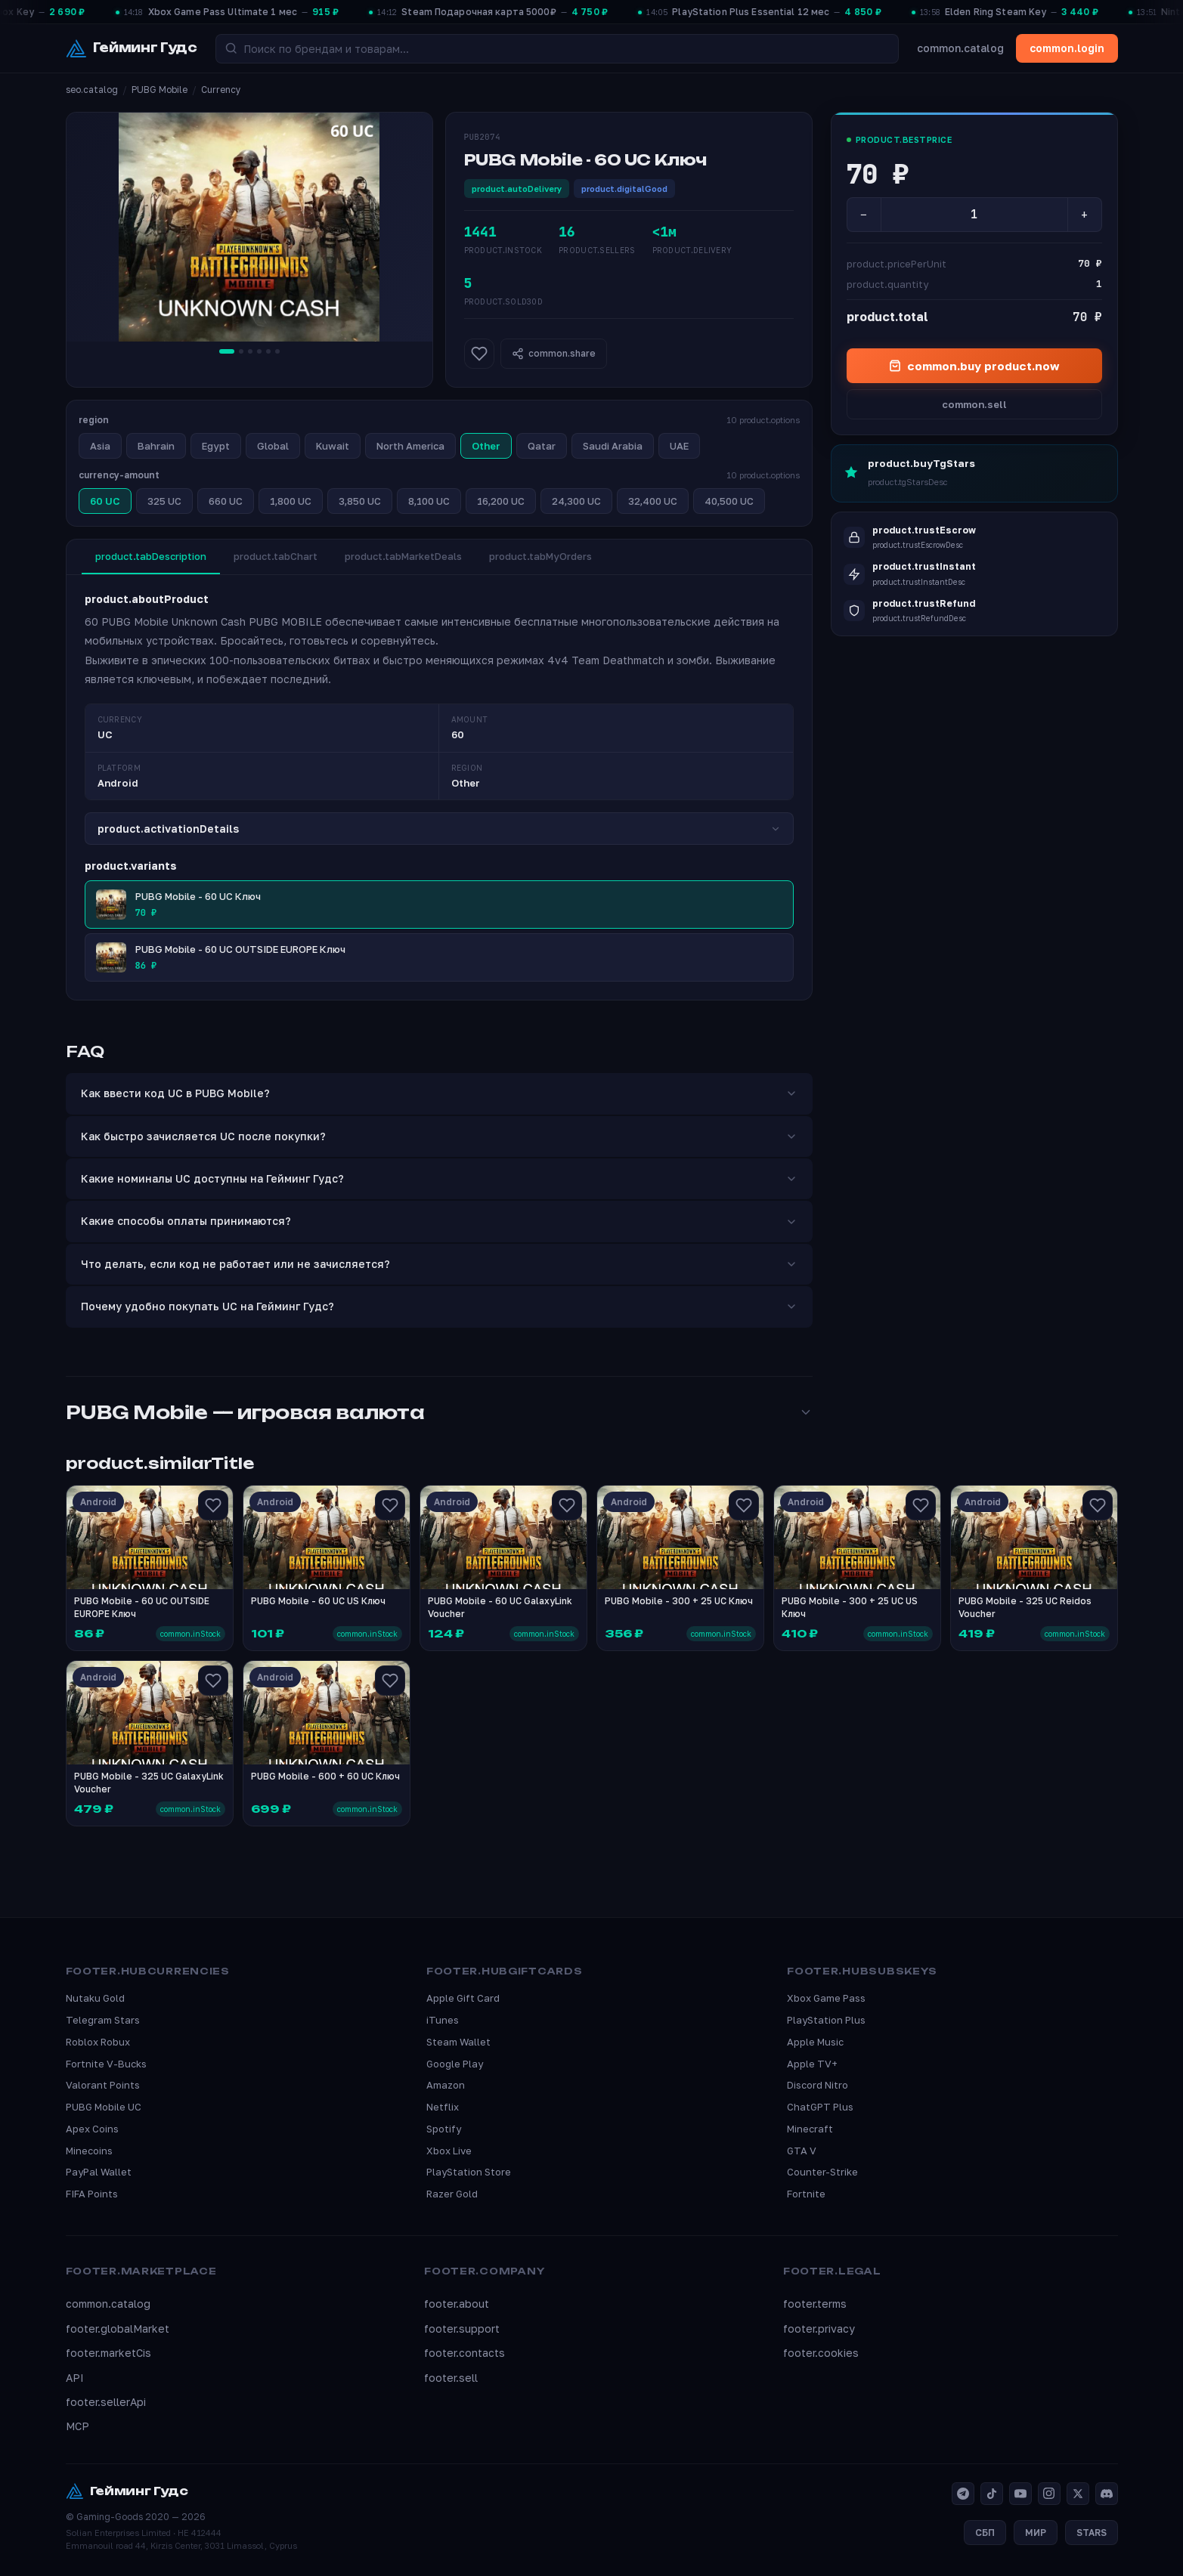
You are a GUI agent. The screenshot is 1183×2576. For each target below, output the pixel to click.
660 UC (226, 501)
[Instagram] (1049, 2493)
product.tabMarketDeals (403, 556)
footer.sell (451, 2377)
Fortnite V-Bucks (106, 2064)
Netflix (442, 2107)
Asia (100, 446)
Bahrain (156, 446)
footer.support (462, 2328)
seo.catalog (92, 89)
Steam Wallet (458, 2042)
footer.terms (815, 2303)
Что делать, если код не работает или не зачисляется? (439, 1263)
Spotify (443, 2129)
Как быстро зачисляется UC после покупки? (439, 1136)
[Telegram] (963, 2493)
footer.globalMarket (117, 2328)
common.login (1067, 48)
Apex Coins (92, 2129)
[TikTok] (991, 2493)
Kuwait (332, 446)
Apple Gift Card (463, 1998)
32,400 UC (652, 501)
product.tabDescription (150, 556)
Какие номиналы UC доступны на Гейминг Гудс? (439, 1178)
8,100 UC (429, 501)
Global (273, 446)
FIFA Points (92, 2194)
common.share (554, 354)
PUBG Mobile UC (103, 2107)
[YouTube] (1020, 2493)
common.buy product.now (974, 366)
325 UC (164, 501)
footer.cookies (821, 2352)
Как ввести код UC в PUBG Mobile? (439, 1093)
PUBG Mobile (159, 89)
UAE (679, 446)
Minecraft (810, 2129)
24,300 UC (576, 501)
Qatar (542, 446)
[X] (1078, 2493)
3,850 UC (360, 501)
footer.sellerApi (106, 2401)
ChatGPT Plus (820, 2107)
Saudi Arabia (613, 446)
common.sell (974, 404)
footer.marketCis (108, 2352)
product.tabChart (275, 556)
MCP (77, 2426)
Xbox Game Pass (826, 1998)
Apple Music (815, 2042)
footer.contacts (464, 2352)
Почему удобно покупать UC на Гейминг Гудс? (439, 1306)
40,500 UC (729, 501)
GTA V (801, 2151)
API (75, 2377)
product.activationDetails (439, 828)
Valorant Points (103, 2085)
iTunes (442, 2020)
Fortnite (806, 2194)
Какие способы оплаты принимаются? (439, 1220)
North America (410, 446)
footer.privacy (819, 2328)
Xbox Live (449, 2151)
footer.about (456, 2303)
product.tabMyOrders (540, 556)
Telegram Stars (103, 2020)
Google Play (454, 2064)
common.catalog (960, 48)
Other (486, 446)
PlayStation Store (468, 2172)
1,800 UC (290, 501)
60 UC (105, 501)
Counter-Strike (822, 2172)
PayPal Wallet (99, 2172)
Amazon (445, 2085)
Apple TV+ (812, 2064)
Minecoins (89, 2151)
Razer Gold (452, 2194)
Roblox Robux (98, 2042)
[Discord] (1106, 2493)
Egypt (216, 446)
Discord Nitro (817, 2085)
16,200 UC (501, 501)
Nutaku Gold (95, 1998)
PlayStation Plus (826, 2020)
